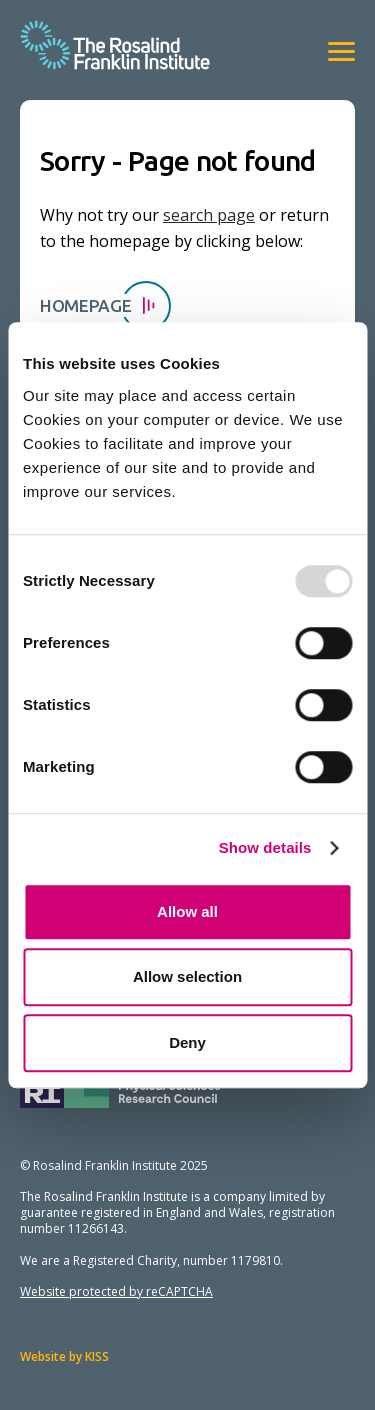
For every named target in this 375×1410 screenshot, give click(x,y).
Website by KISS (64, 1356)
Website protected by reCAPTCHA (116, 1291)
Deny (187, 1042)
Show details (265, 847)
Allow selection (187, 976)
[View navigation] (341, 51)
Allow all (187, 911)
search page (209, 215)
